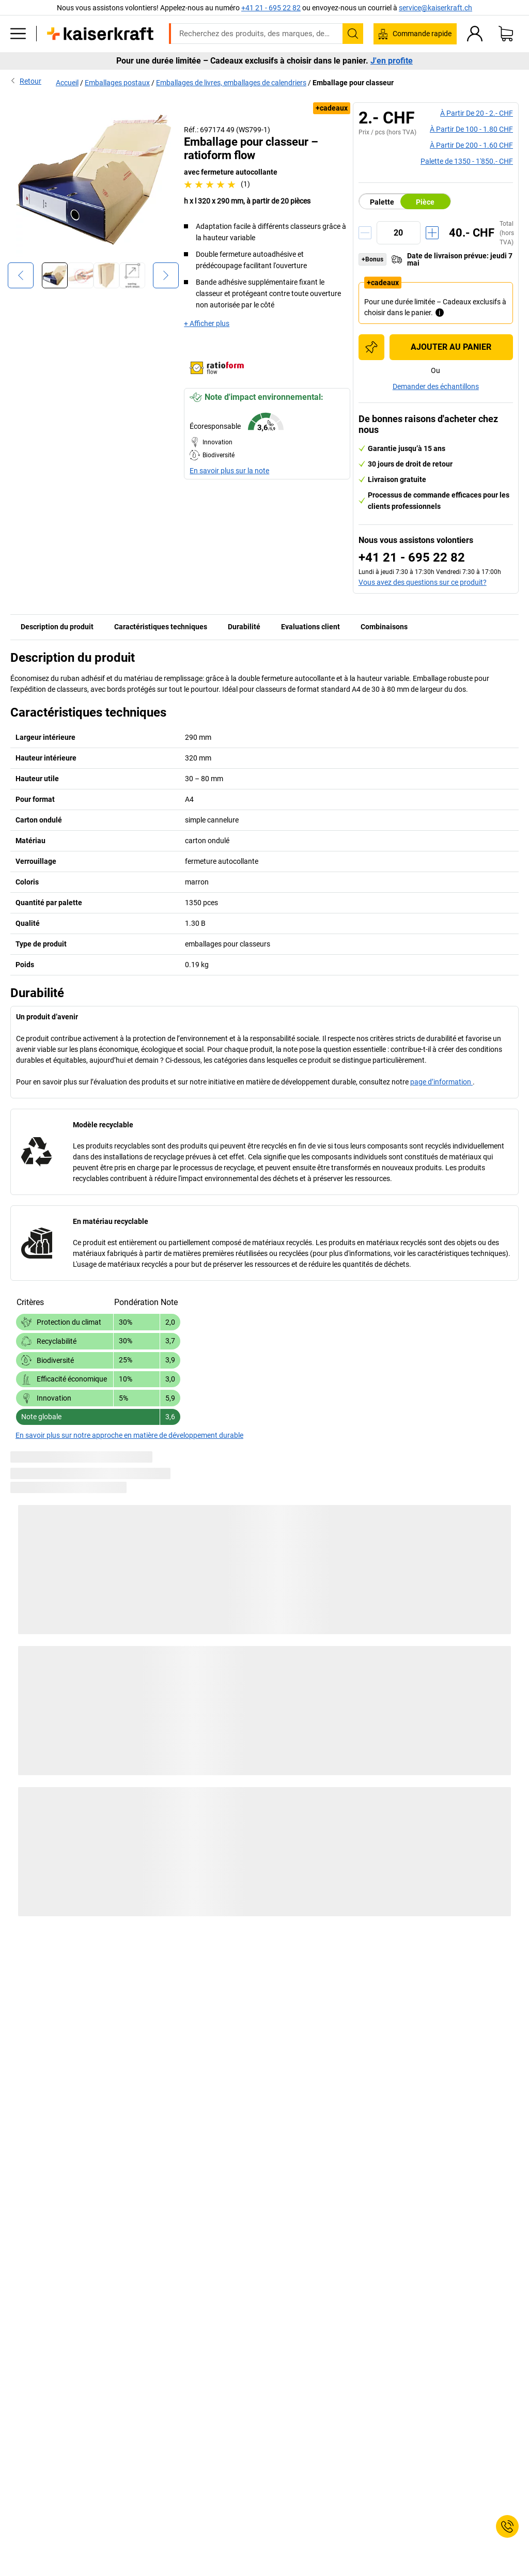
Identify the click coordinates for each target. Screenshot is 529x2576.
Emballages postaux (117, 83)
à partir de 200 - (471, 145)
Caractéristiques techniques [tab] (160, 627)
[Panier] (506, 33)
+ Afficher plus (206, 323)
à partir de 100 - (471, 129)
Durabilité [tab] (244, 627)
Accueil (67, 83)
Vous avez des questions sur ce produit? (423, 582)
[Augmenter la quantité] (432, 232)
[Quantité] (399, 232)
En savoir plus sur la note (229, 471)
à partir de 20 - (476, 113)
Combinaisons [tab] (384, 627)
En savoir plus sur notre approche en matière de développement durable (129, 1435)
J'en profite (391, 61)
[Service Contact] (507, 2526)
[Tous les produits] (18, 33)
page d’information (441, 1082)
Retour (25, 80)
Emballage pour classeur (353, 83)
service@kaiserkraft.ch (435, 8)
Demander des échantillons (436, 386)
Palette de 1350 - (467, 161)
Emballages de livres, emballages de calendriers (231, 83)
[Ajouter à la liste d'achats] (371, 347)
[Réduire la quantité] (365, 232)
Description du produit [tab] (57, 627)
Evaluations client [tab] (310, 627)
